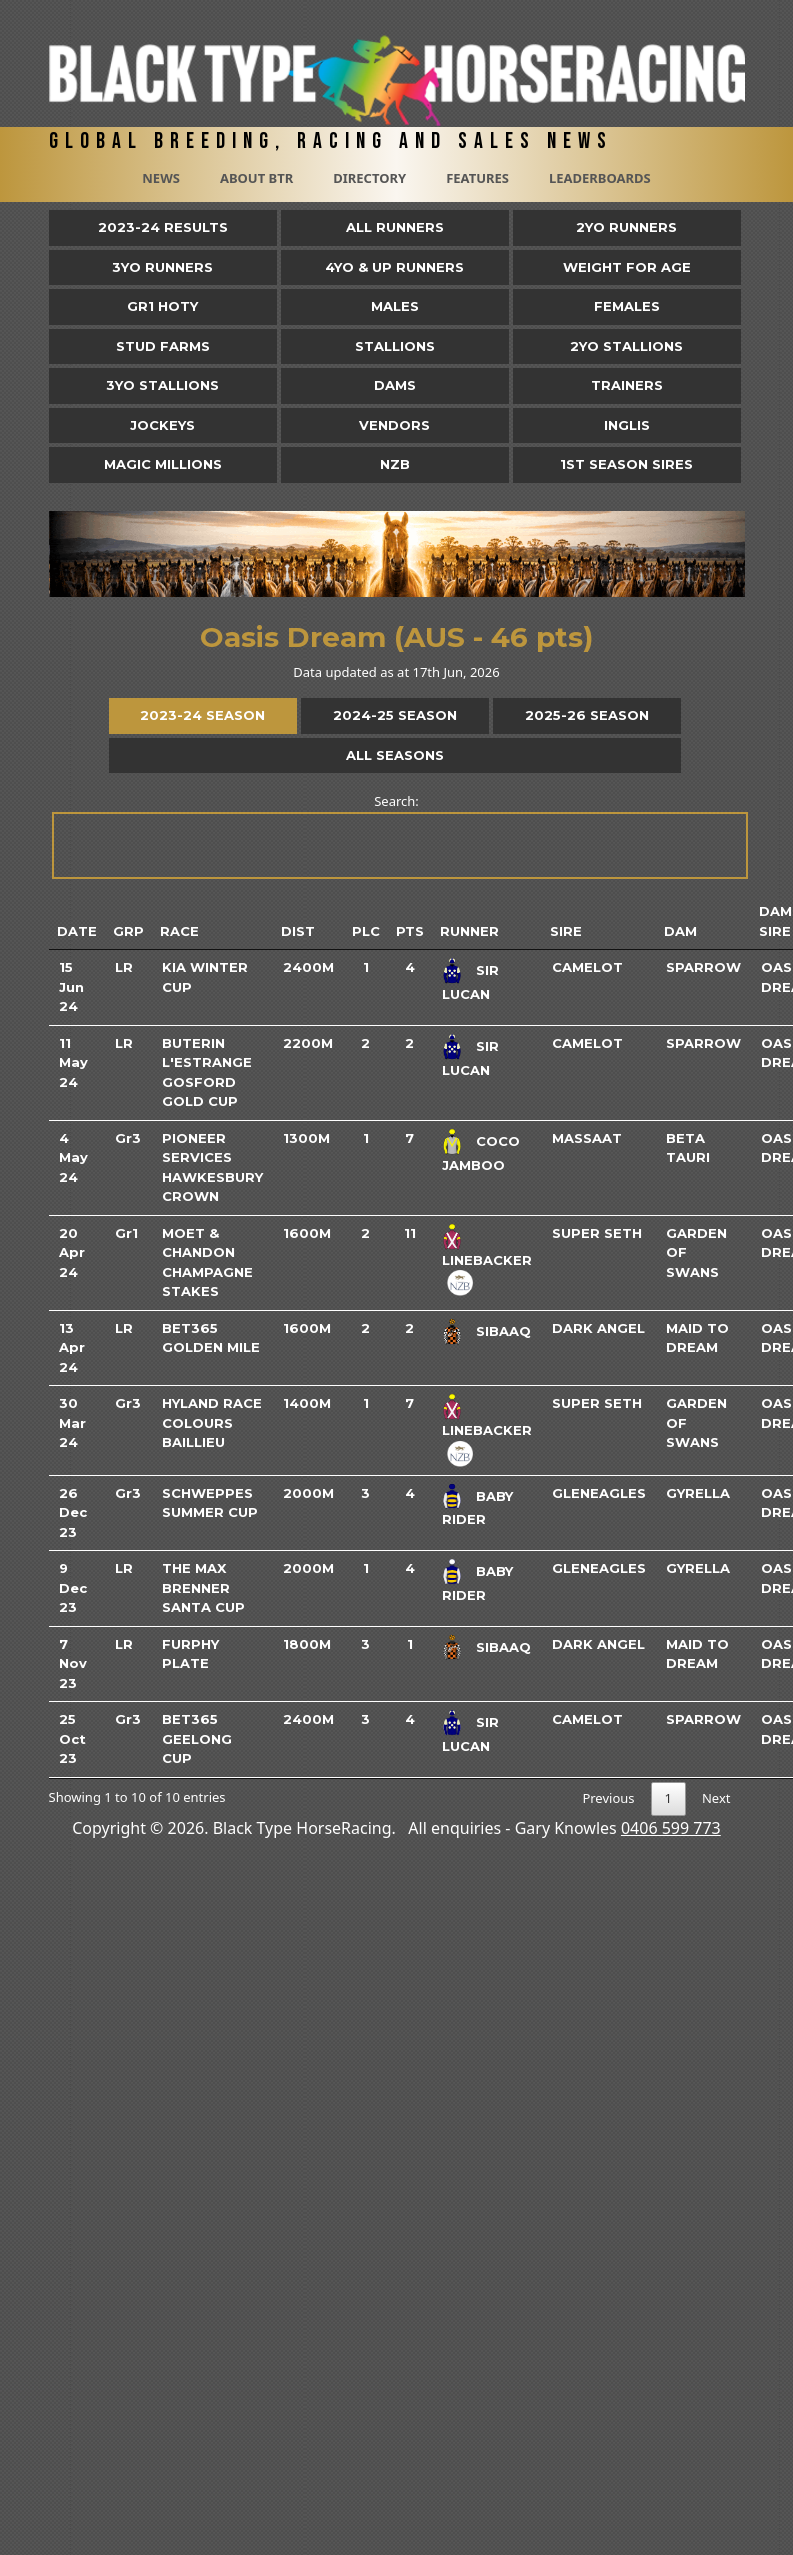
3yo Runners (162, 267)
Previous (608, 1798)
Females (627, 306)
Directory (369, 178)
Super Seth (597, 1233)
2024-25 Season (395, 715)
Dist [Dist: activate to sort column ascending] (298, 931)
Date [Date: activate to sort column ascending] (77, 931)
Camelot (587, 967)
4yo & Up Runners (394, 267)
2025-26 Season (587, 715)
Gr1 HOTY (162, 306)
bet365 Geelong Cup (197, 1738)
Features (477, 178)
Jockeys (162, 425)
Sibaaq (503, 1331)
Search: (398, 835)
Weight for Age (627, 267)
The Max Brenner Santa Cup (203, 1587)
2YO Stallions (626, 346)
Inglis (627, 425)
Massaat (587, 1138)
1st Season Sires (626, 464)
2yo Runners (626, 227)
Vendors (394, 425)
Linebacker (487, 1260)
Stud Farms (163, 346)
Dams (395, 385)
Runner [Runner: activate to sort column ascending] (469, 931)
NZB (395, 464)
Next (716, 1798)
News (161, 178)
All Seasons (395, 755)
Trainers (627, 385)
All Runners (395, 227)
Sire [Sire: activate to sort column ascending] (566, 931)
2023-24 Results (163, 227)
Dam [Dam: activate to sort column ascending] (680, 931)
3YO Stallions (162, 385)
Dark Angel (598, 1328)
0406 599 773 (671, 1828)
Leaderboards (600, 178)
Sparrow (703, 967)
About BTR (256, 178)
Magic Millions (163, 464)
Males (395, 306)
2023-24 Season (202, 715)
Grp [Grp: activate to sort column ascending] (128, 931)
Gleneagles (599, 1493)
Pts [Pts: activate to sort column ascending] (410, 931)
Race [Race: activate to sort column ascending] (179, 931)
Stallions (395, 346)
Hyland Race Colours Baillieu (212, 1422)
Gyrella (698, 1493)
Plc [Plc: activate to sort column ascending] (366, 931)
